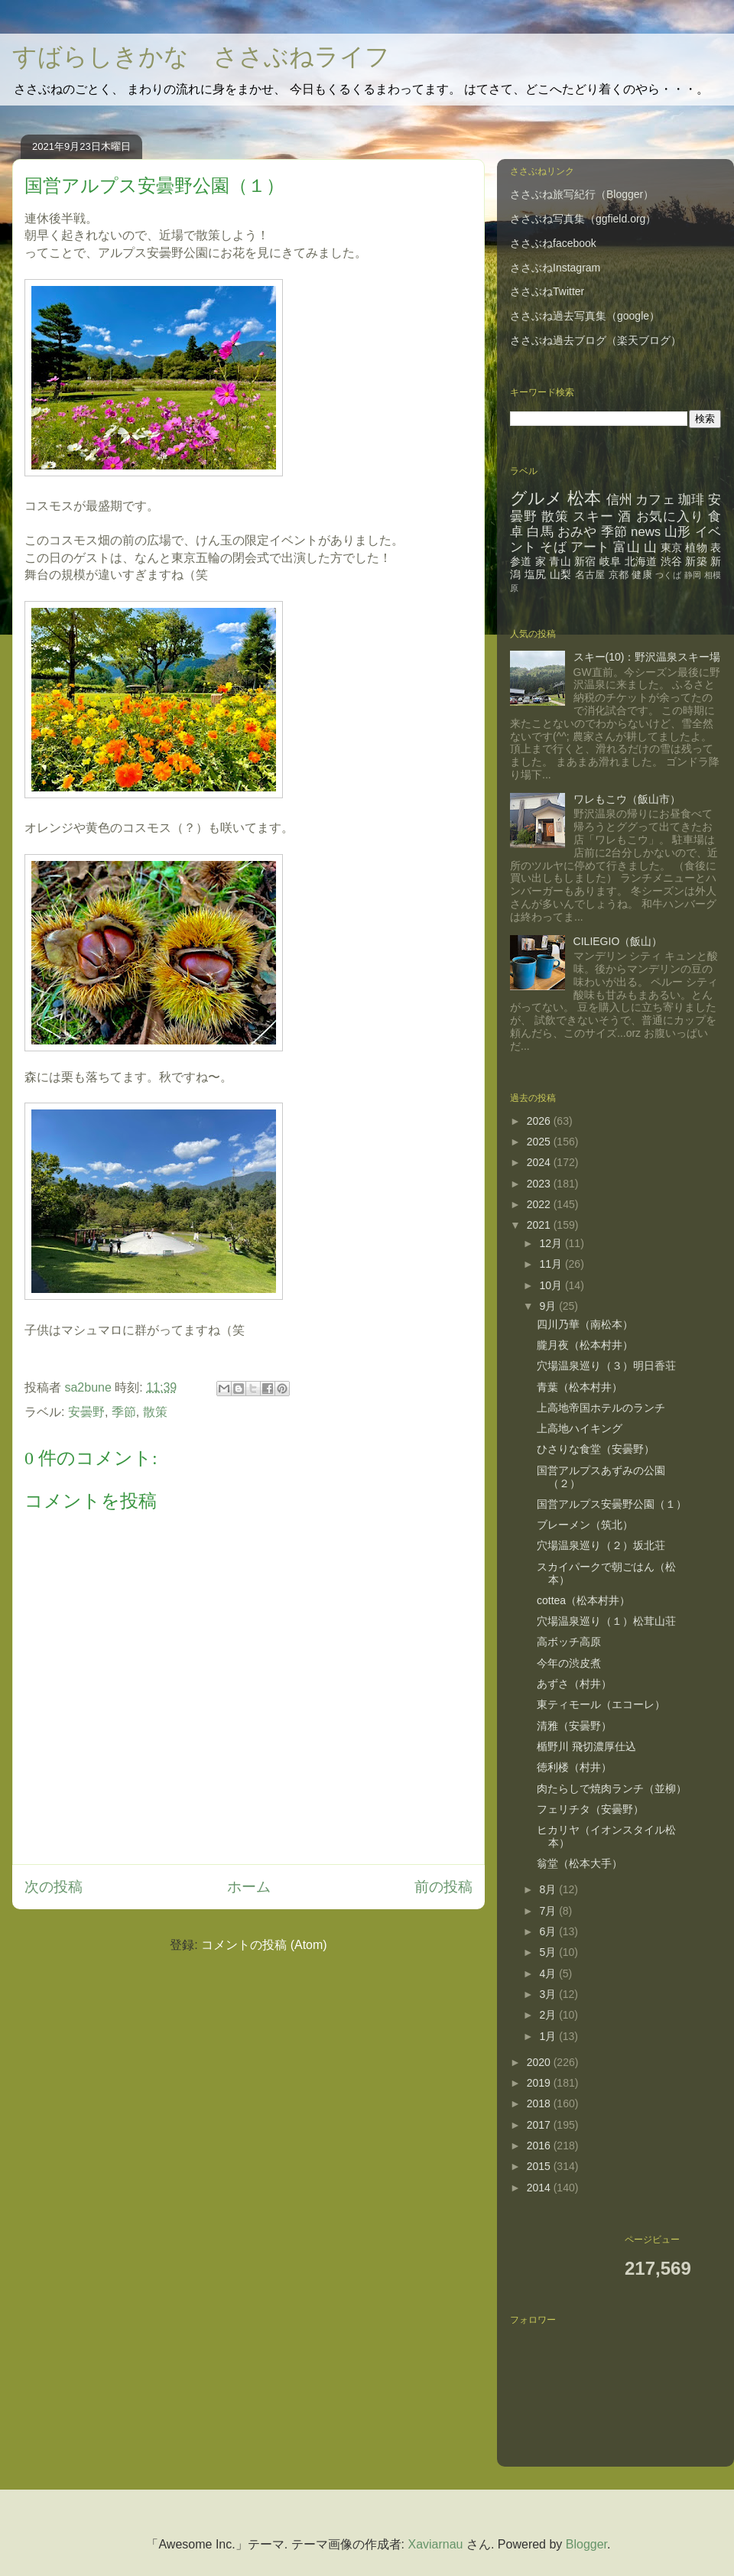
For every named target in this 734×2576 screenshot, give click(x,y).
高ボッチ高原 (569, 1642)
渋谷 (672, 561)
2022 (540, 1204)
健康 (642, 575)
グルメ (536, 498)
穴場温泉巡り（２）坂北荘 (601, 1545)
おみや (577, 532)
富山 (626, 547)
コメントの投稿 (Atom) (263, 1944)
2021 (540, 1225)
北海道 (641, 561)
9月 (549, 1306)
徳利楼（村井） (574, 1767)
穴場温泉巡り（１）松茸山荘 (606, 1621)
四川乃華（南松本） (585, 1324)
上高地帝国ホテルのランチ (601, 1408)
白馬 (540, 532)
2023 (540, 1184)
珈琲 (691, 499)
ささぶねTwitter (547, 291)
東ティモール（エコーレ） (601, 1704)
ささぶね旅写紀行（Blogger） (582, 194)
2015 (540, 2166)
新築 (696, 561)
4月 (549, 1973)
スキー (593, 516)
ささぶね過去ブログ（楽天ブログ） (595, 340)
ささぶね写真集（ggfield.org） (583, 219)
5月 (549, 1952)
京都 (619, 575)
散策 (155, 1411)
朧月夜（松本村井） (585, 1345)
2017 (540, 2125)
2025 (540, 1141)
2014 (540, 2187)
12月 (551, 1243)
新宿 (585, 561)
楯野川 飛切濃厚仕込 (586, 1746)
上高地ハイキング (579, 1428)
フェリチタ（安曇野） (590, 1809)
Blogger (586, 2544)
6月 (549, 1931)
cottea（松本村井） (583, 1600)
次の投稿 (53, 1887)
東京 (671, 547)
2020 (540, 2062)
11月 (551, 1264)
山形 (677, 532)
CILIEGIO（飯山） (618, 941)
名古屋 (590, 575)
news (646, 532)
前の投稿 (443, 1887)
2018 (540, 2103)
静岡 (693, 575)
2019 (540, 2083)
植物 (695, 547)
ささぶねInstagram (555, 267)
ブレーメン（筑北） (585, 1525)
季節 (124, 1411)
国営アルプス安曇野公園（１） (612, 1504)
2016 (540, 2145)
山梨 (561, 574)
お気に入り (670, 516)
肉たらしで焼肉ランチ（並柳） (612, 1788)
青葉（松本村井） (579, 1387)
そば (553, 547)
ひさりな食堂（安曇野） (595, 1449)
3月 (549, 1994)
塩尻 (536, 574)
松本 (584, 498)
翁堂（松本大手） (579, 1863)
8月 (549, 1889)
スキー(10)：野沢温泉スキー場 (647, 657)
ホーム (249, 1887)
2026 (540, 1121)
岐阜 (610, 561)
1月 (549, 2036)
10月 (551, 1285)
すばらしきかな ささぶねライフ (201, 58)
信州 (619, 499)
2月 (549, 2015)
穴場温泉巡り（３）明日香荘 (606, 1365)
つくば (668, 575)
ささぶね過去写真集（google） (585, 316)
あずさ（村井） (574, 1684)
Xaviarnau (435, 2544)
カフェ (654, 499)
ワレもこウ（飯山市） (626, 799)
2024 (540, 1162)
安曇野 (86, 1411)
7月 (549, 1911)
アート (590, 547)
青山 (560, 561)
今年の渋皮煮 (569, 1663)
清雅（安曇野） (574, 1726)
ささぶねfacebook (553, 243)
